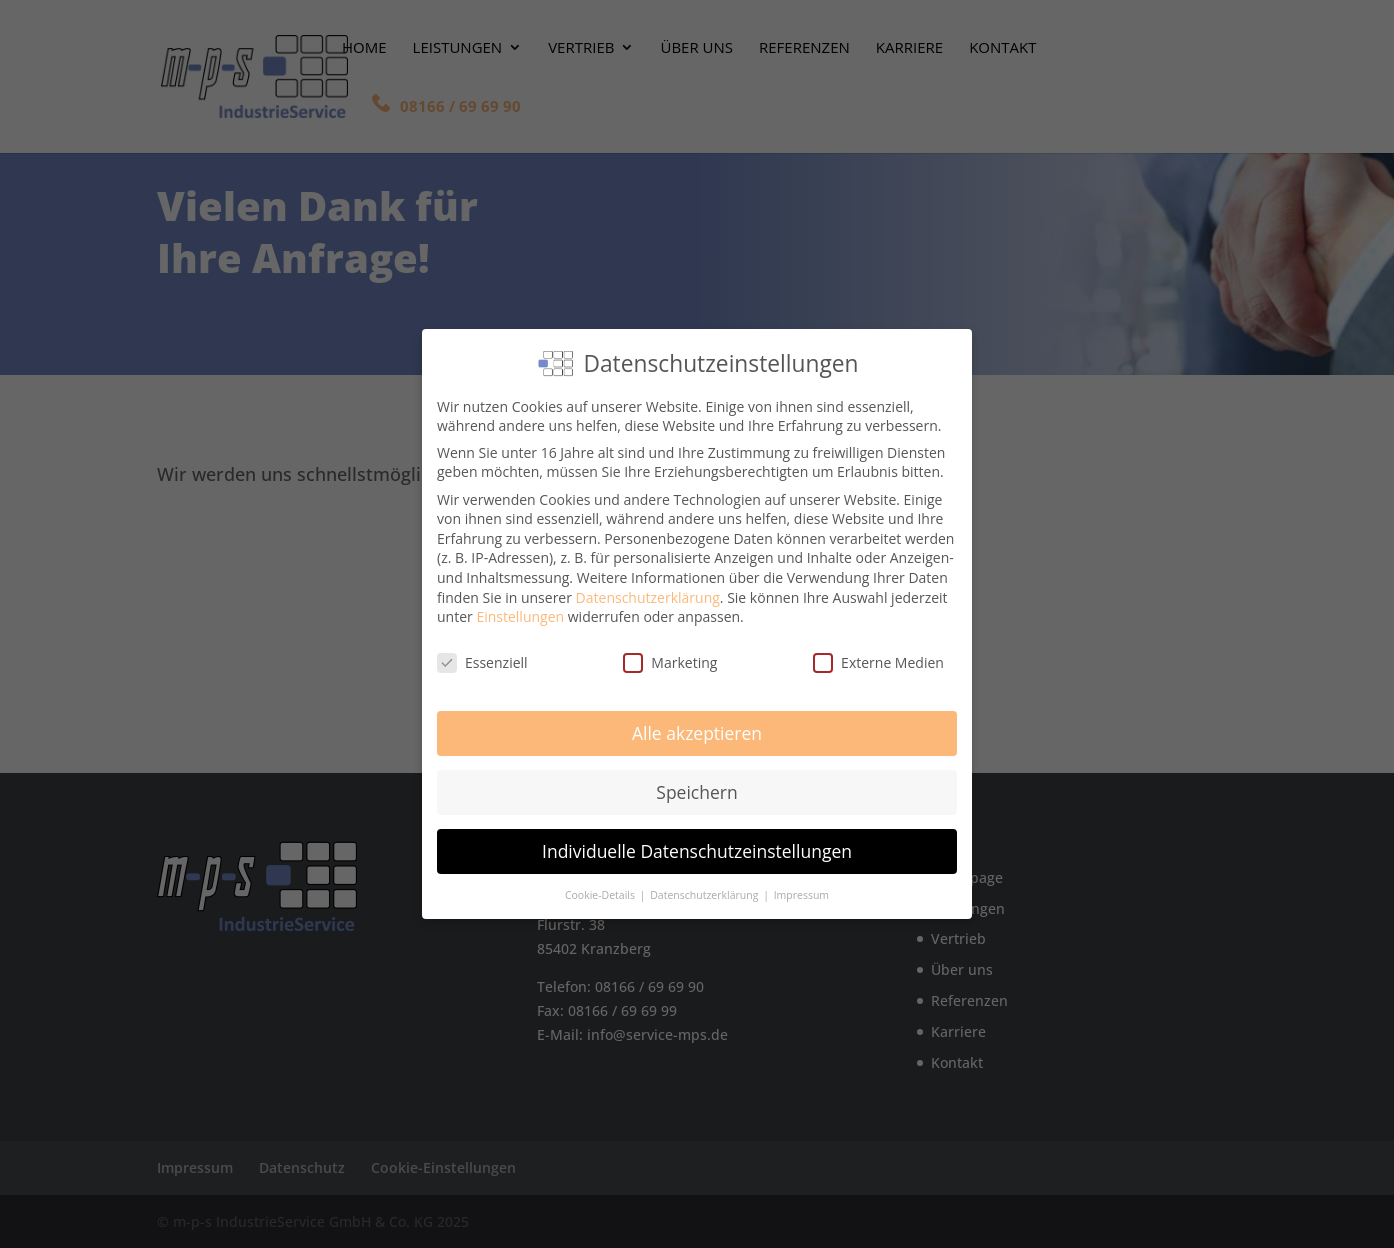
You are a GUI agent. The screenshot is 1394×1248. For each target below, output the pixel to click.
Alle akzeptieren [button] (697, 728)
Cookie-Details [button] (601, 890)
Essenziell (482, 657)
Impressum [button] (801, 890)
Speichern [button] (696, 787)
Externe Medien (878, 657)
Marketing (670, 657)
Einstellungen (520, 612)
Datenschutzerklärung (648, 592)
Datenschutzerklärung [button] (705, 890)
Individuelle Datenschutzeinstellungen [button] (697, 846)
